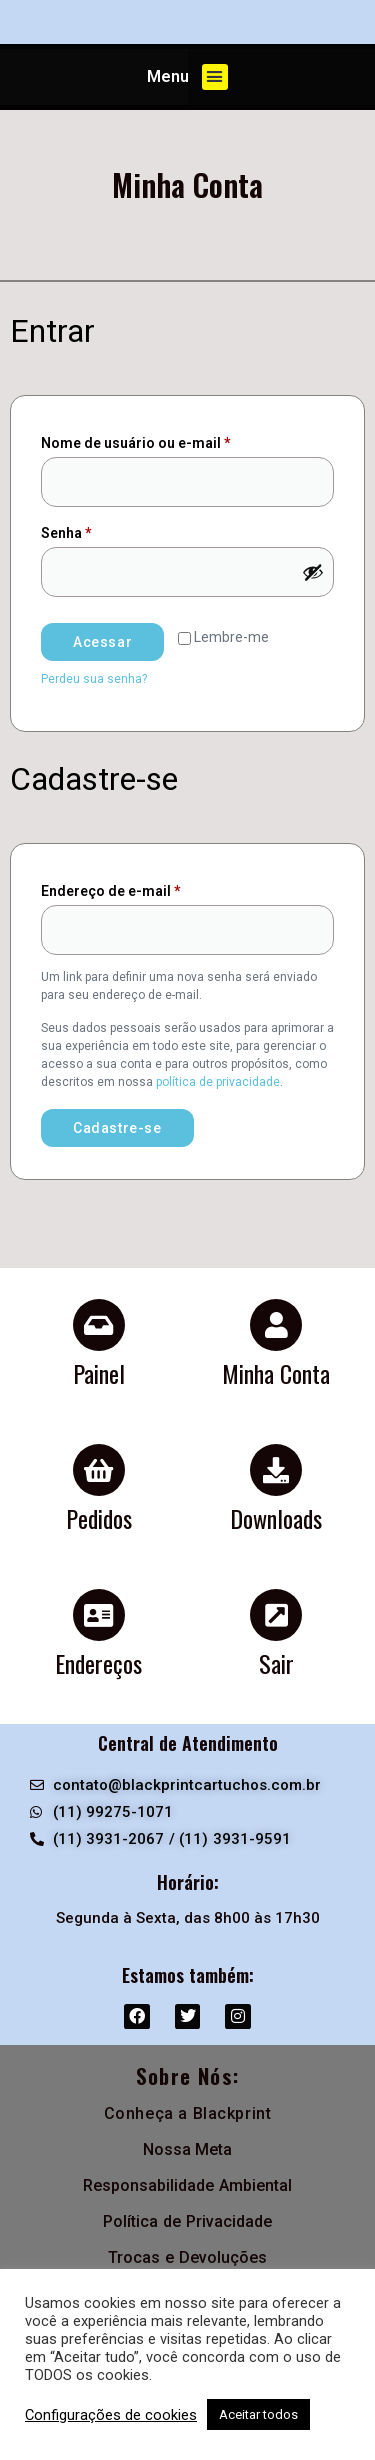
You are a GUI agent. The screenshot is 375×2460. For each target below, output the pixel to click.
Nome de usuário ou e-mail (174, 440)
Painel (99, 1373)
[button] (215, 77)
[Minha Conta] (276, 1325)
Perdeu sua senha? (94, 679)
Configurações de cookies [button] (111, 2415)
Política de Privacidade (187, 2221)
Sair (276, 1663)
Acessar (102, 642)
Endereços (98, 1663)
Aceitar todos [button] (258, 2414)
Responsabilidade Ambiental (187, 2185)
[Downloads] (276, 1470)
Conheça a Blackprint (188, 2113)
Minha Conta (276, 1373)
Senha (105, 530)
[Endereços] (99, 1615)
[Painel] (99, 1325)
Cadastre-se (117, 1128)
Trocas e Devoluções (187, 2257)
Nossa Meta (188, 2149)
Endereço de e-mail (149, 888)
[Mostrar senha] (313, 572)
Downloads (276, 1518)
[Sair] (276, 1615)
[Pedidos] (99, 1470)
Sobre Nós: (188, 2075)
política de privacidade (218, 1082)
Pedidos (99, 1518)
